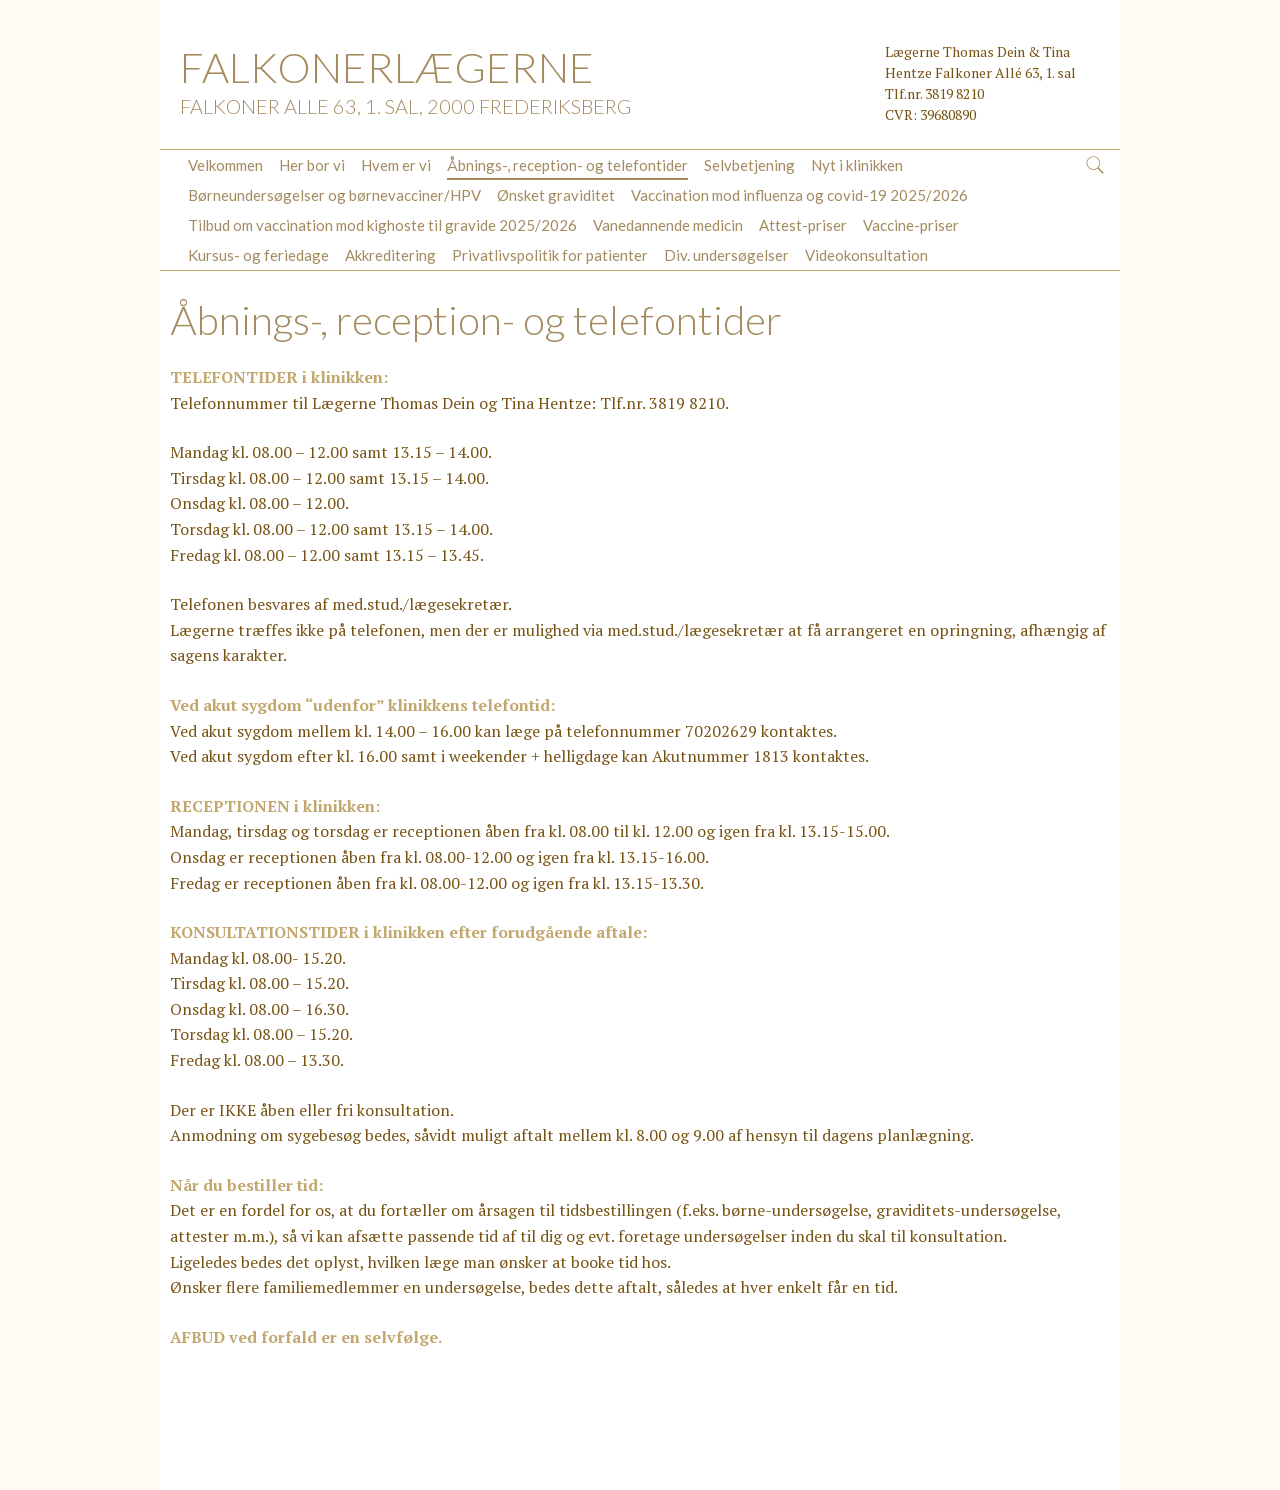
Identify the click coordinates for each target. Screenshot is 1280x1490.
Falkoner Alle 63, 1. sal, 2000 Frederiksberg (405, 106)
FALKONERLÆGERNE (387, 67)
